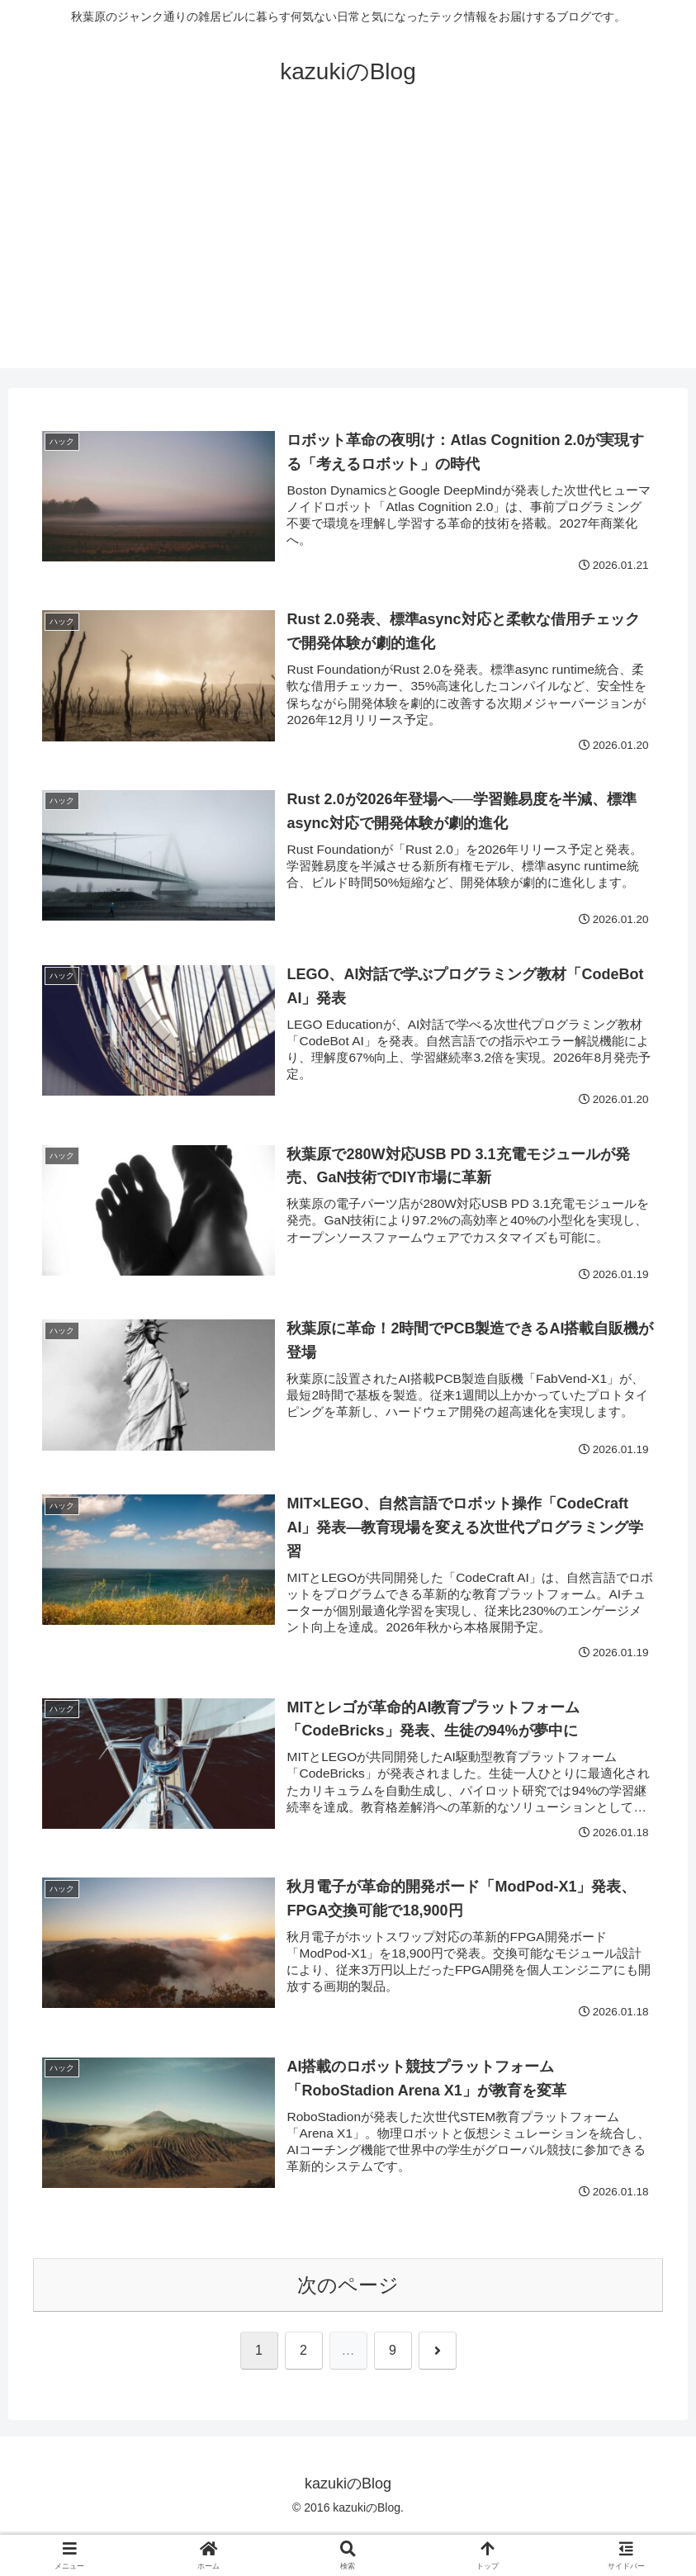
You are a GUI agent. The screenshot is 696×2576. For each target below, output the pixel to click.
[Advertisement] (348, 252)
